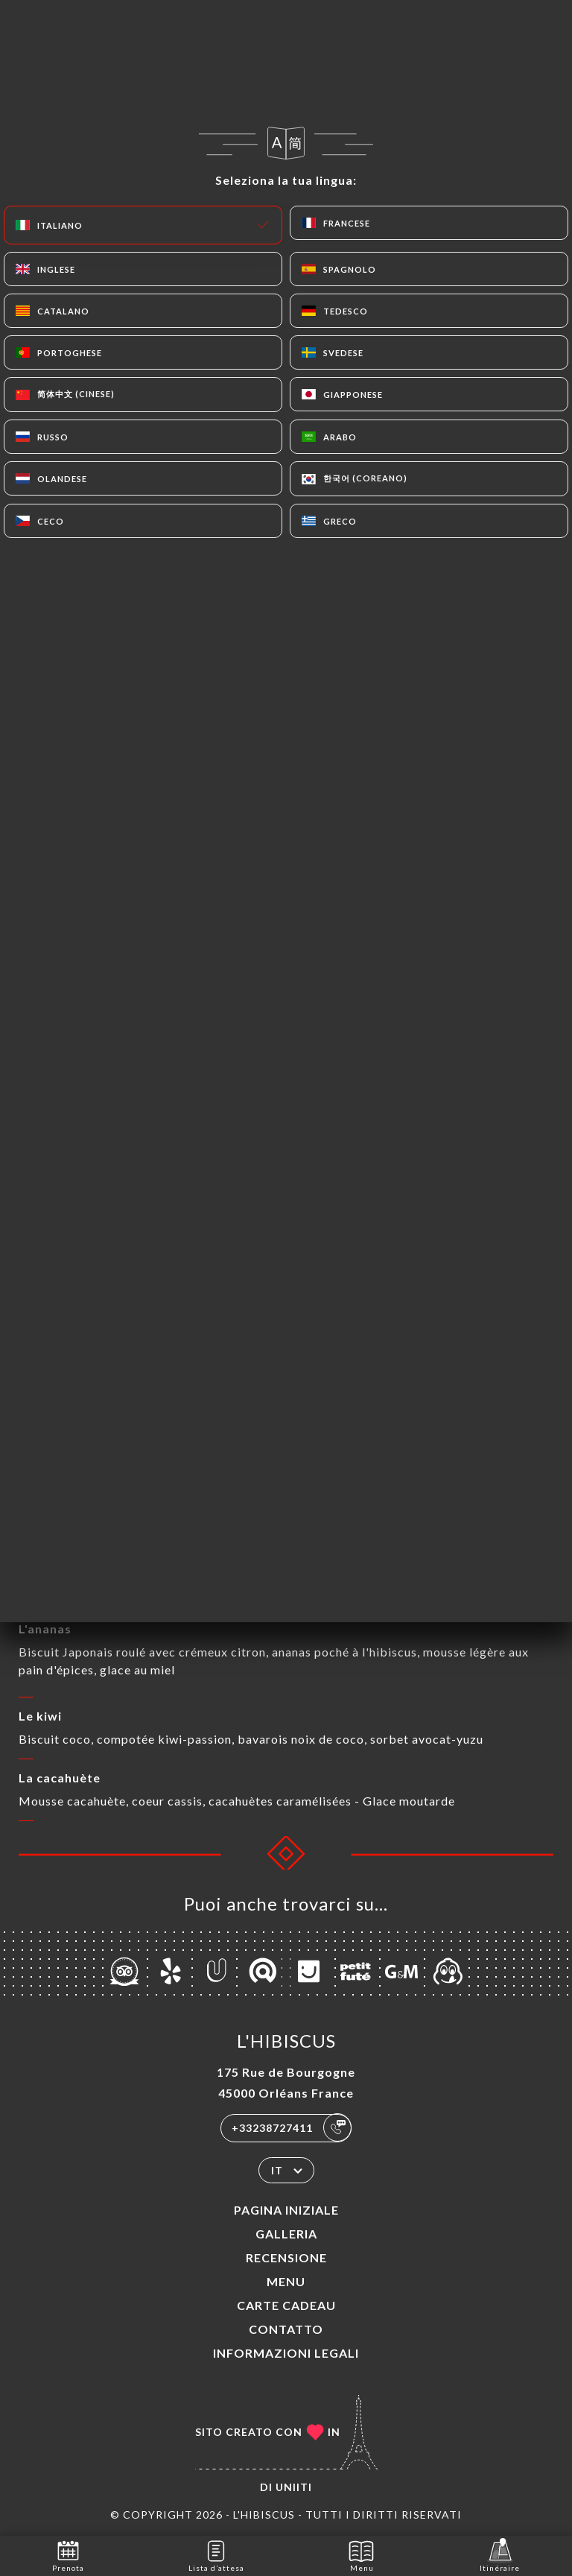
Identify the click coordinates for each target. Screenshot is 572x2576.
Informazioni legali (286, 2353)
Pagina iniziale (286, 2210)
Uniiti (294, 2487)
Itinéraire (500, 2554)
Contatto (286, 2329)
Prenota (68, 2554)
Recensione (286, 2257)
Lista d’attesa (216, 2554)
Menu (286, 2281)
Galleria (286, 2234)
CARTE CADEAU (286, 2305)
